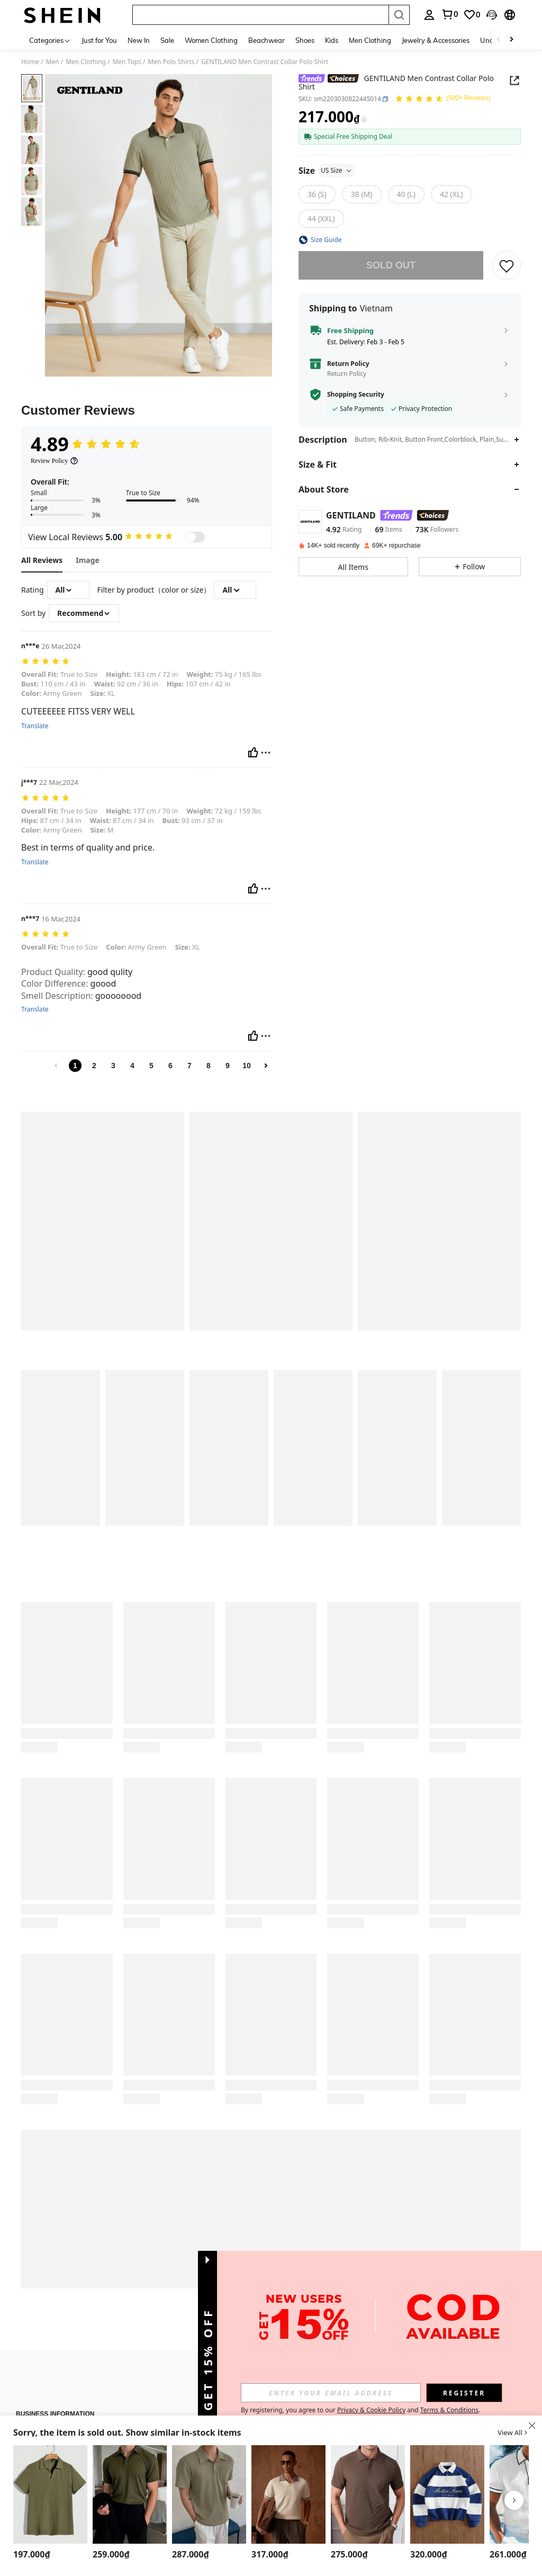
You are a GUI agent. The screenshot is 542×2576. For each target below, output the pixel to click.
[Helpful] (253, 752)
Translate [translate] (35, 726)
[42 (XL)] (451, 194)
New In (139, 40)
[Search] (399, 15)
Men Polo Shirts (171, 62)
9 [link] (227, 1065)
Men (52, 62)
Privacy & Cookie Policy (371, 2409)
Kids (331, 40)
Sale (167, 40)
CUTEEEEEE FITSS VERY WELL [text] (78, 711)
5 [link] (151, 1065)
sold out (390, 265)
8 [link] (208, 1065)
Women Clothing (211, 40)
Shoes (304, 40)
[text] (146, 662)
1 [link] (75, 1065)
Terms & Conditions (449, 2409)
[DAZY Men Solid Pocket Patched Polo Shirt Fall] (209, 2494)
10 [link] (246, 1065)
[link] (471, 14)
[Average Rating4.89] (86, 444)
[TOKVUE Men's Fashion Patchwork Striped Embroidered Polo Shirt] (447, 2494)
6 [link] (170, 1065)
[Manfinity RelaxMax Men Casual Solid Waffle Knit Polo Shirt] (50, 2494)
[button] (506, 265)
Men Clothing (370, 40)
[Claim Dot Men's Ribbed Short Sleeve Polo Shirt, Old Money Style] (130, 2494)
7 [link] (189, 1065)
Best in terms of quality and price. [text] (88, 847)
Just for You (99, 40)
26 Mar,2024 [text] (60, 646)
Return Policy (348, 364)
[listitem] (50, 2504)
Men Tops (126, 62)
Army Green (51, 693)
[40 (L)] (406, 194)
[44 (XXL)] (321, 219)
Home (30, 62)
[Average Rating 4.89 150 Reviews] (443, 100)
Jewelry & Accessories (435, 40)
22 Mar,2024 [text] (58, 782)
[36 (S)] (317, 194)
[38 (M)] (362, 194)
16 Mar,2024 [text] (60, 919)
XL (102, 693)
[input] (331, 2392)
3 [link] (113, 1065)
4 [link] (132, 1065)
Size (327, 170)
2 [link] (94, 1065)
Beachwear (266, 40)
